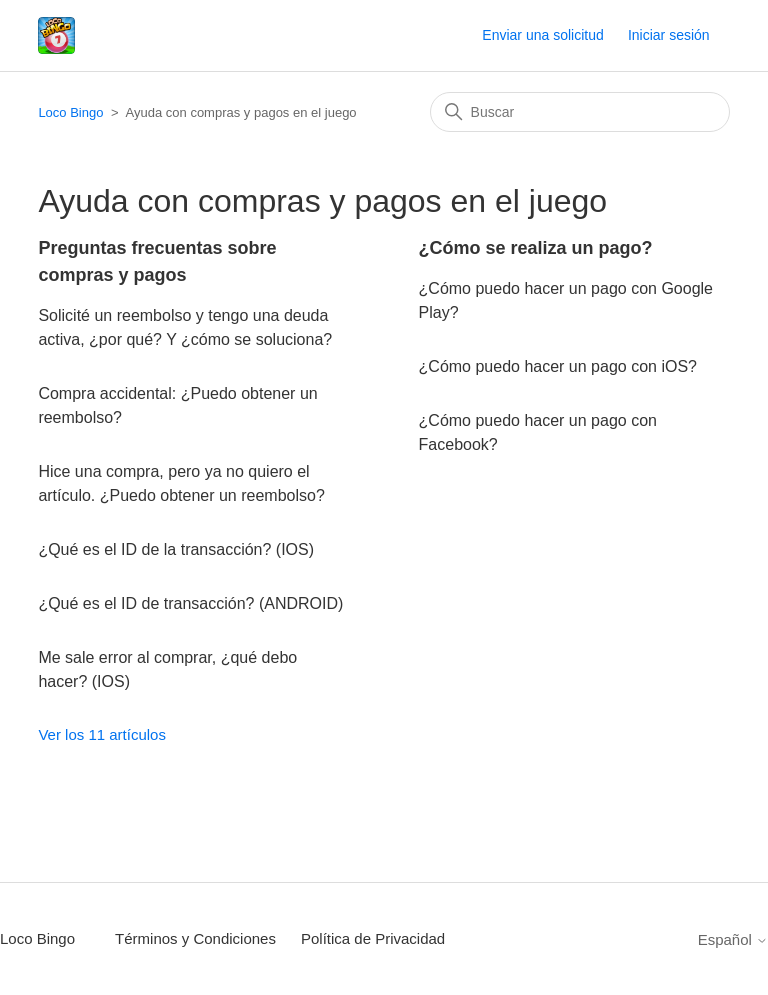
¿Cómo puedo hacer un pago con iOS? (558, 366)
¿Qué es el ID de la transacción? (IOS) (176, 549)
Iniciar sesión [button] (669, 35)
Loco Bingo (70, 112)
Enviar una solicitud (542, 35)
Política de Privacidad (373, 938)
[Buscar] (580, 112)
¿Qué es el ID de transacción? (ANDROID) (190, 603)
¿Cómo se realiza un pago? (536, 248)
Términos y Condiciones (195, 938)
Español (733, 939)
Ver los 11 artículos (102, 734)
